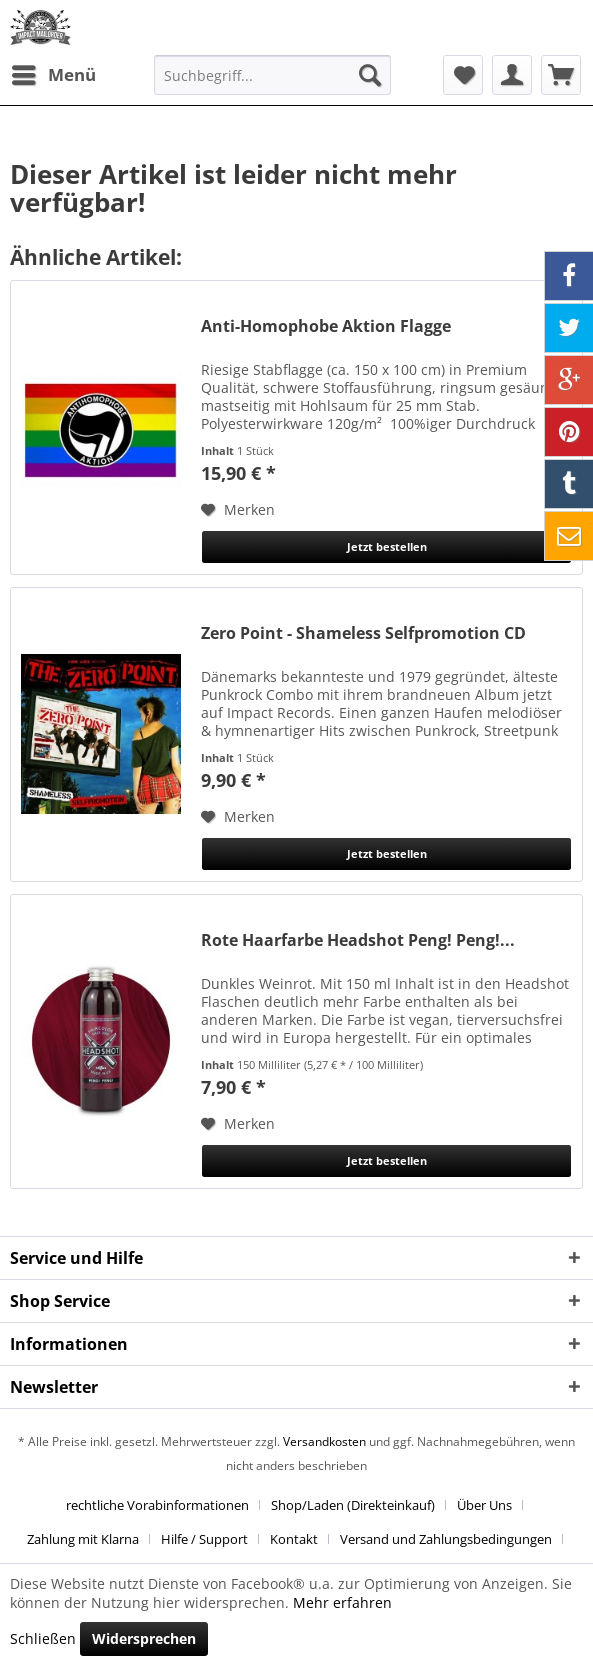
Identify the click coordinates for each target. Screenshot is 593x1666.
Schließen (43, 1638)
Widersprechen (144, 1638)
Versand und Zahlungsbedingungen (446, 1539)
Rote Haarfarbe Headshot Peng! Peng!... (358, 940)
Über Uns (484, 1505)
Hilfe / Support (204, 1539)
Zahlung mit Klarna (83, 1539)
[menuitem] (53, 75)
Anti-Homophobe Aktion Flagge (326, 326)
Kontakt (294, 1539)
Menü (54, 72)
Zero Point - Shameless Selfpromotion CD (363, 633)
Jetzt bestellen (387, 546)
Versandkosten (324, 1441)
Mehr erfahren (342, 1602)
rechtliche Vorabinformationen (157, 1505)
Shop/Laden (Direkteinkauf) (353, 1505)
